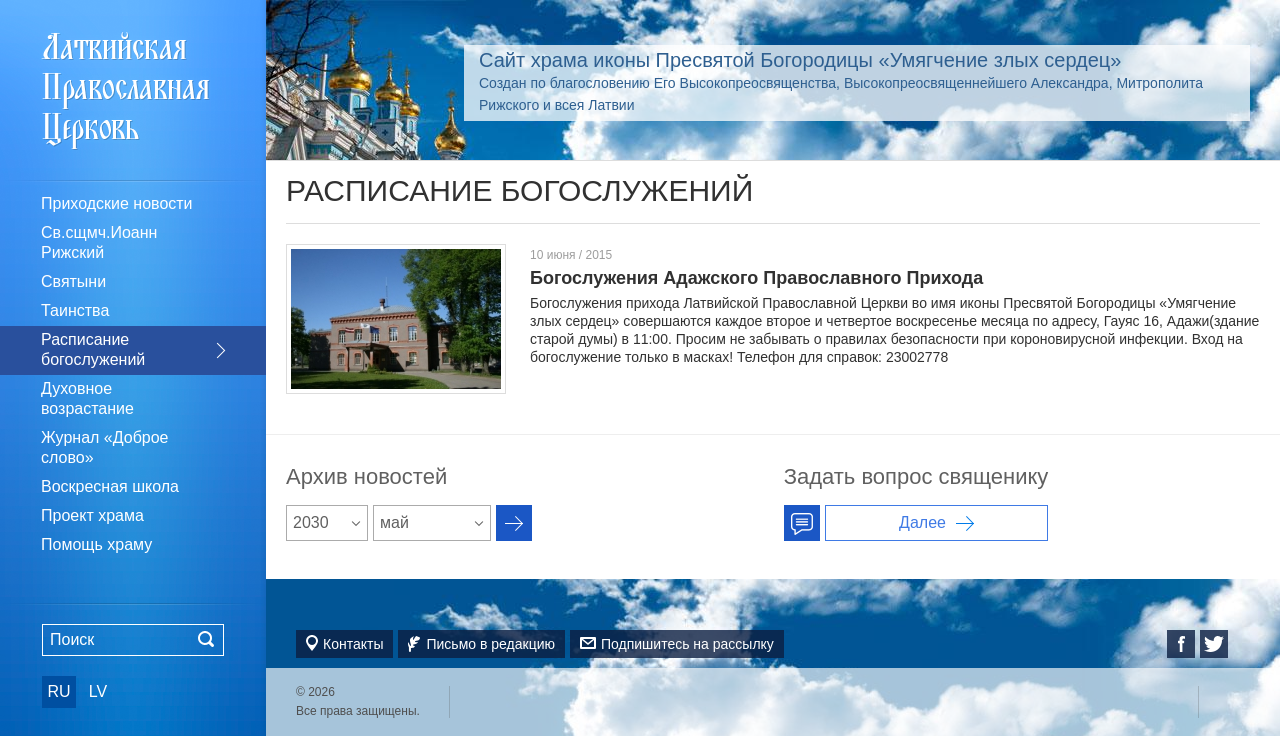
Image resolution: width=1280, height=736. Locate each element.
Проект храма (92, 515)
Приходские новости (117, 203)
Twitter (1214, 644)
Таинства (75, 310)
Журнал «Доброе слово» (105, 447)
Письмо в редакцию (490, 644)
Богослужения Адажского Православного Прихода (756, 278)
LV (98, 691)
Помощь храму (96, 544)
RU (58, 691)
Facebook (1181, 644)
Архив (514, 523)
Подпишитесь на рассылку (687, 644)
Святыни (73, 281)
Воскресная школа (110, 486)
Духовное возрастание (87, 398)
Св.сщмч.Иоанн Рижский (99, 242)
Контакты (353, 644)
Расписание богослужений (93, 349)
